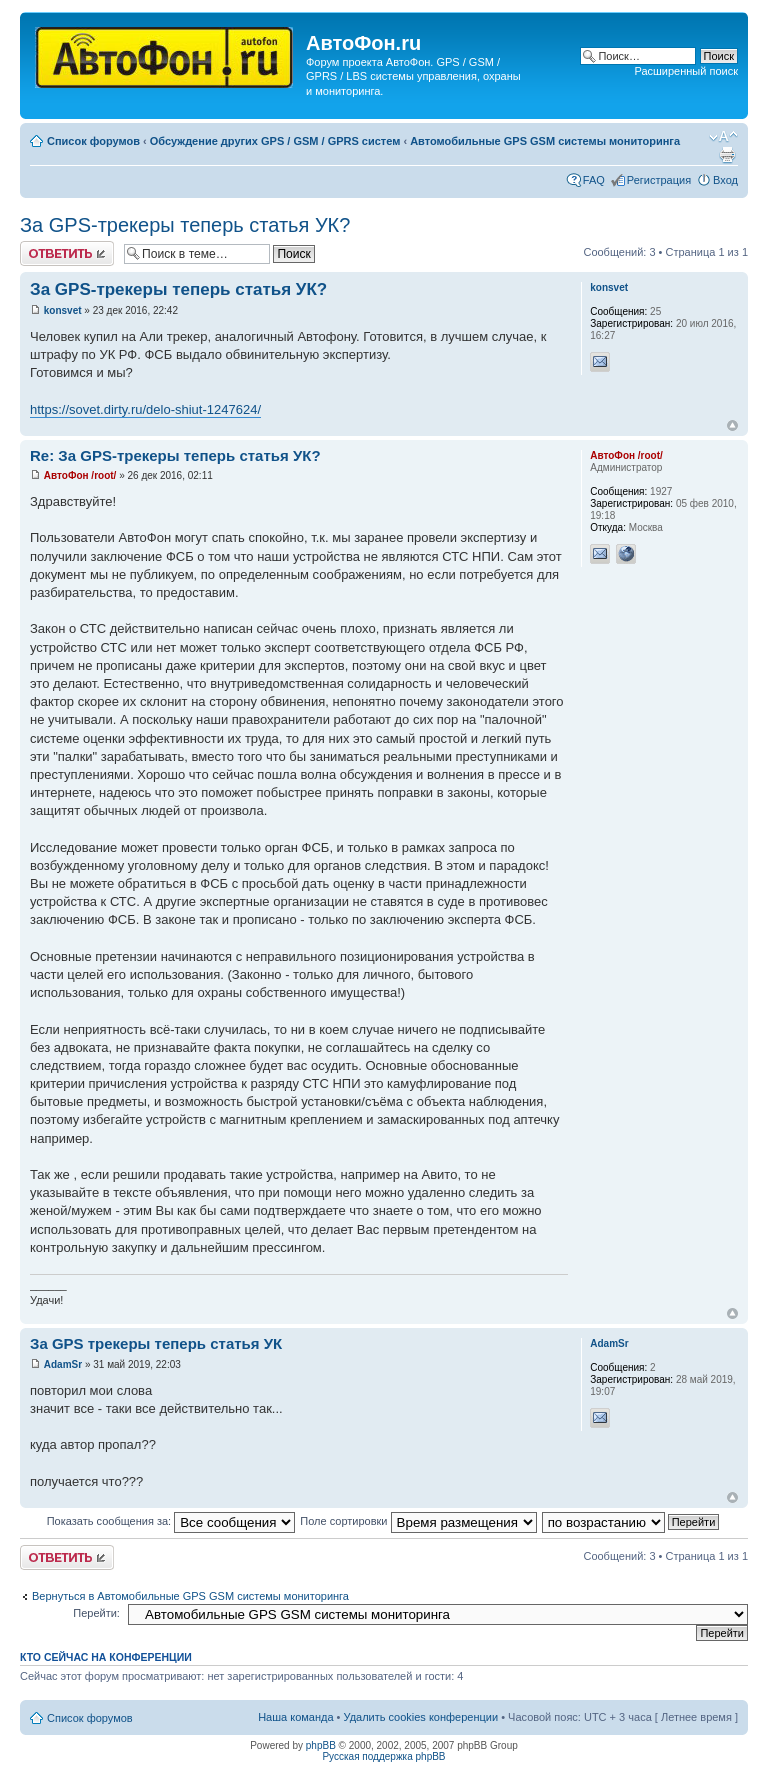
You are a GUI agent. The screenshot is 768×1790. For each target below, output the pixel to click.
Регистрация (659, 180)
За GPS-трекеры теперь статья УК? (185, 225)
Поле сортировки (418, 1521)
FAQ (594, 180)
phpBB (321, 1745)
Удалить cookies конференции (421, 1717)
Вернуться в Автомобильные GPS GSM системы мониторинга (190, 1596)
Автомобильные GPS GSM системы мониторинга (545, 141)
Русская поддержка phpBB (383, 1756)
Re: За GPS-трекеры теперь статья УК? (175, 455)
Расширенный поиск (686, 71)
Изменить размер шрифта (723, 137)
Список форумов (93, 141)
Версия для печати (727, 155)
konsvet (63, 310)
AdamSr (63, 1364)
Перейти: (96, 1613)
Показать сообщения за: (171, 1521)
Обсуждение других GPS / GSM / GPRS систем (275, 141)
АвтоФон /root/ (80, 475)
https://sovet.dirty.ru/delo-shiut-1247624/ (145, 409)
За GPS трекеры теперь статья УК (156, 1343)
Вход (725, 180)
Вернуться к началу (732, 425)
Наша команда (295, 1717)
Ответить (67, 253)
